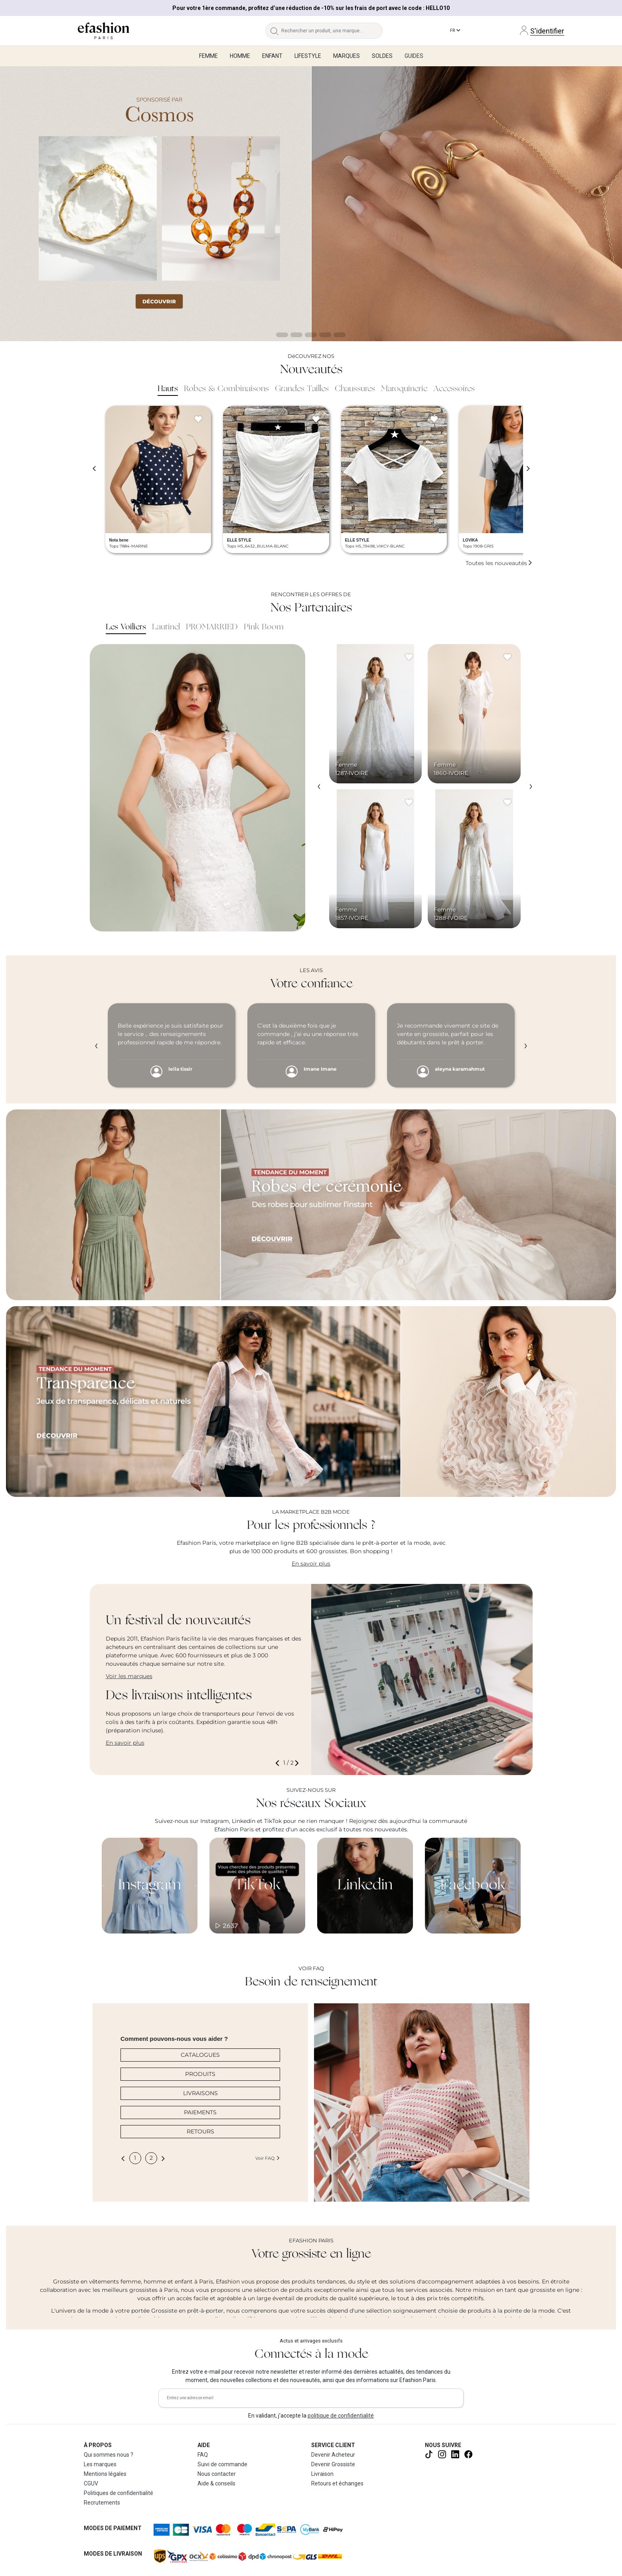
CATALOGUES (200, 2054)
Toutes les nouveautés (499, 563)
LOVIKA (470, 540)
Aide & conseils (216, 2483)
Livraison (322, 2474)
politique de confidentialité (341, 2415)
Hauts (168, 389)
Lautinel (166, 627)
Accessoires (454, 389)
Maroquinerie (404, 389)
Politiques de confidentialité (118, 2493)
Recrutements (102, 2502)
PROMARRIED (212, 627)
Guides (414, 56)
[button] (278, 1763)
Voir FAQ (267, 2158)
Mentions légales (105, 2474)
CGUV (91, 2483)
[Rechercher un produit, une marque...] (332, 31)
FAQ (202, 2454)
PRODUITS (200, 2074)
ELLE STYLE (239, 540)
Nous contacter (216, 2474)
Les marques (100, 2464)
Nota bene (118, 540)
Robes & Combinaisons (226, 389)
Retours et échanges (337, 2483)
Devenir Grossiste (333, 2464)
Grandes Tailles (302, 389)
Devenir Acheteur (333, 2454)
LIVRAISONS (200, 2093)
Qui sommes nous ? (108, 2454)
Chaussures (355, 389)
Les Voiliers (126, 627)
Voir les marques (129, 1676)
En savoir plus (311, 1563)
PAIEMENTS (200, 2112)
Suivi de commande (222, 2464)
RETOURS (200, 2131)
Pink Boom (264, 627)
